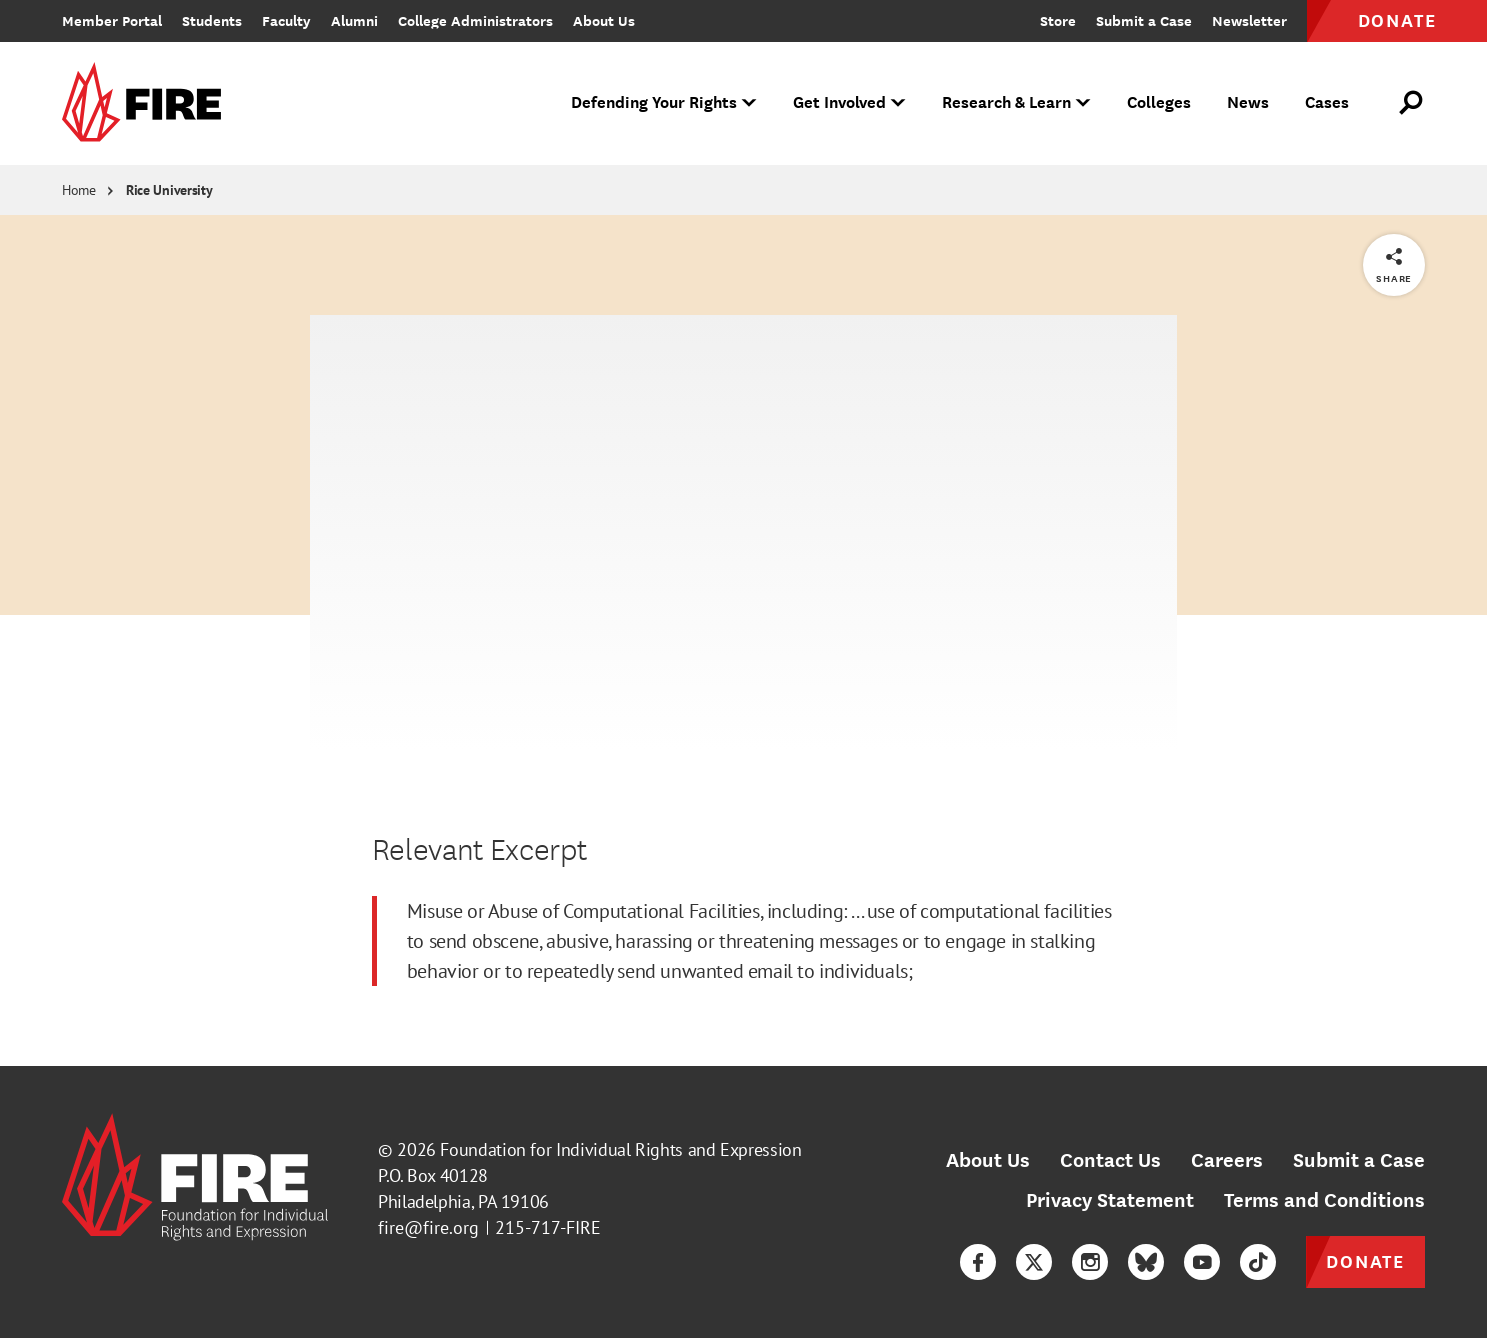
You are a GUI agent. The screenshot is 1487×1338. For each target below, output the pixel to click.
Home (79, 190)
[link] (148, 103)
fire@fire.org (428, 1227)
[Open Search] (1412, 103)
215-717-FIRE (548, 1227)
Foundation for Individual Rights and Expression (620, 1149)
